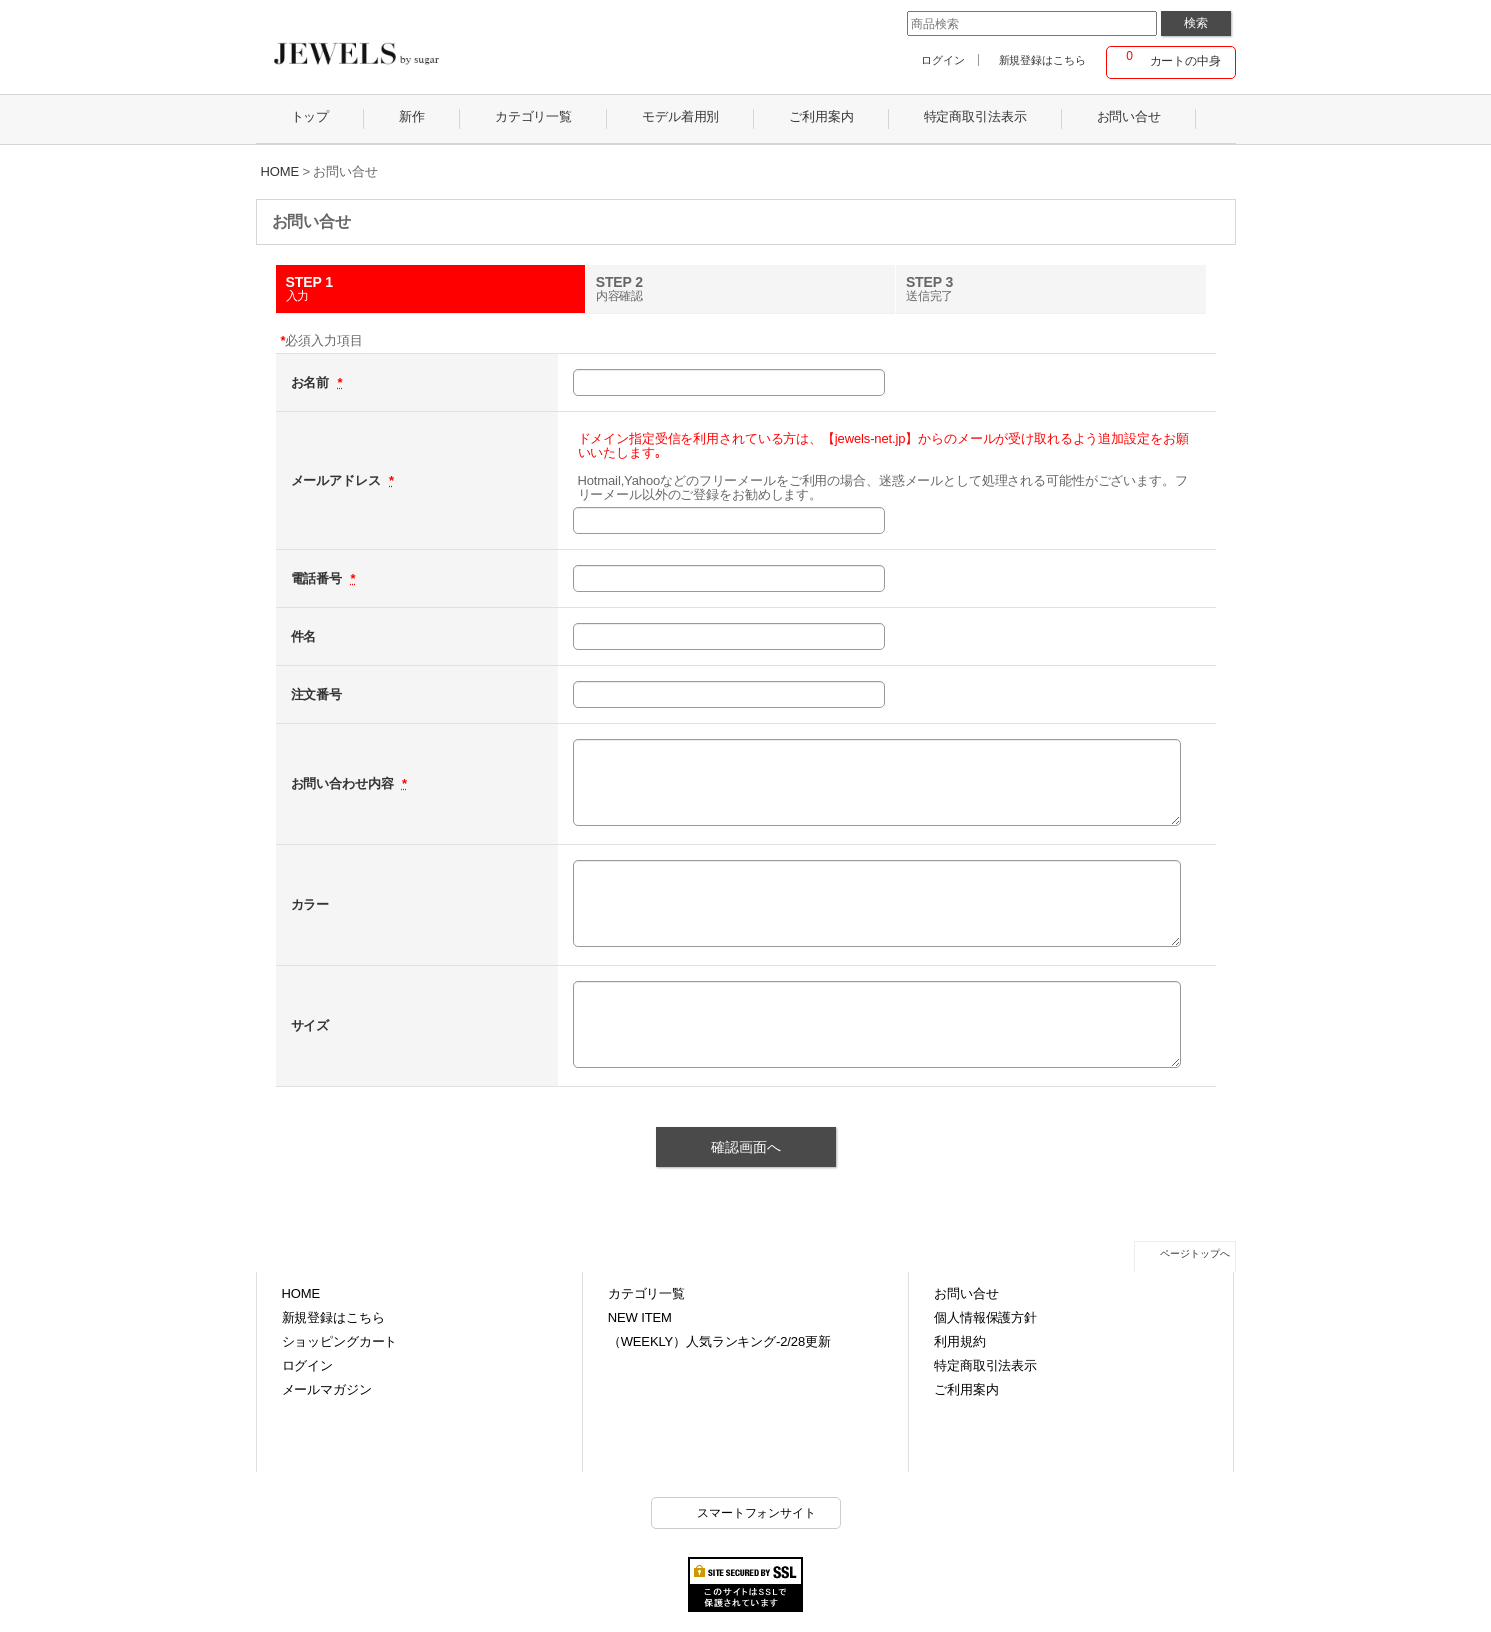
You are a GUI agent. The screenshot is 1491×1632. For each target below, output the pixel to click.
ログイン (942, 60)
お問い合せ (966, 1293)
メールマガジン (327, 1389)
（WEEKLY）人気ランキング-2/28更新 (719, 1341)
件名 (304, 636)
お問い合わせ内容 (344, 783)
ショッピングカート (340, 1341)
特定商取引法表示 (985, 1365)
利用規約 (959, 1341)
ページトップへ (1194, 1253)
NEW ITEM (640, 1317)
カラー (310, 904)
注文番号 (316, 694)
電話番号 (318, 578)
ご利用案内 (966, 1389)
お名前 (312, 382)
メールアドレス (338, 480)
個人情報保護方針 (985, 1317)
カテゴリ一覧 (646, 1293)
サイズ (310, 1025)
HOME (301, 1293)
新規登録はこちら (1042, 60)
